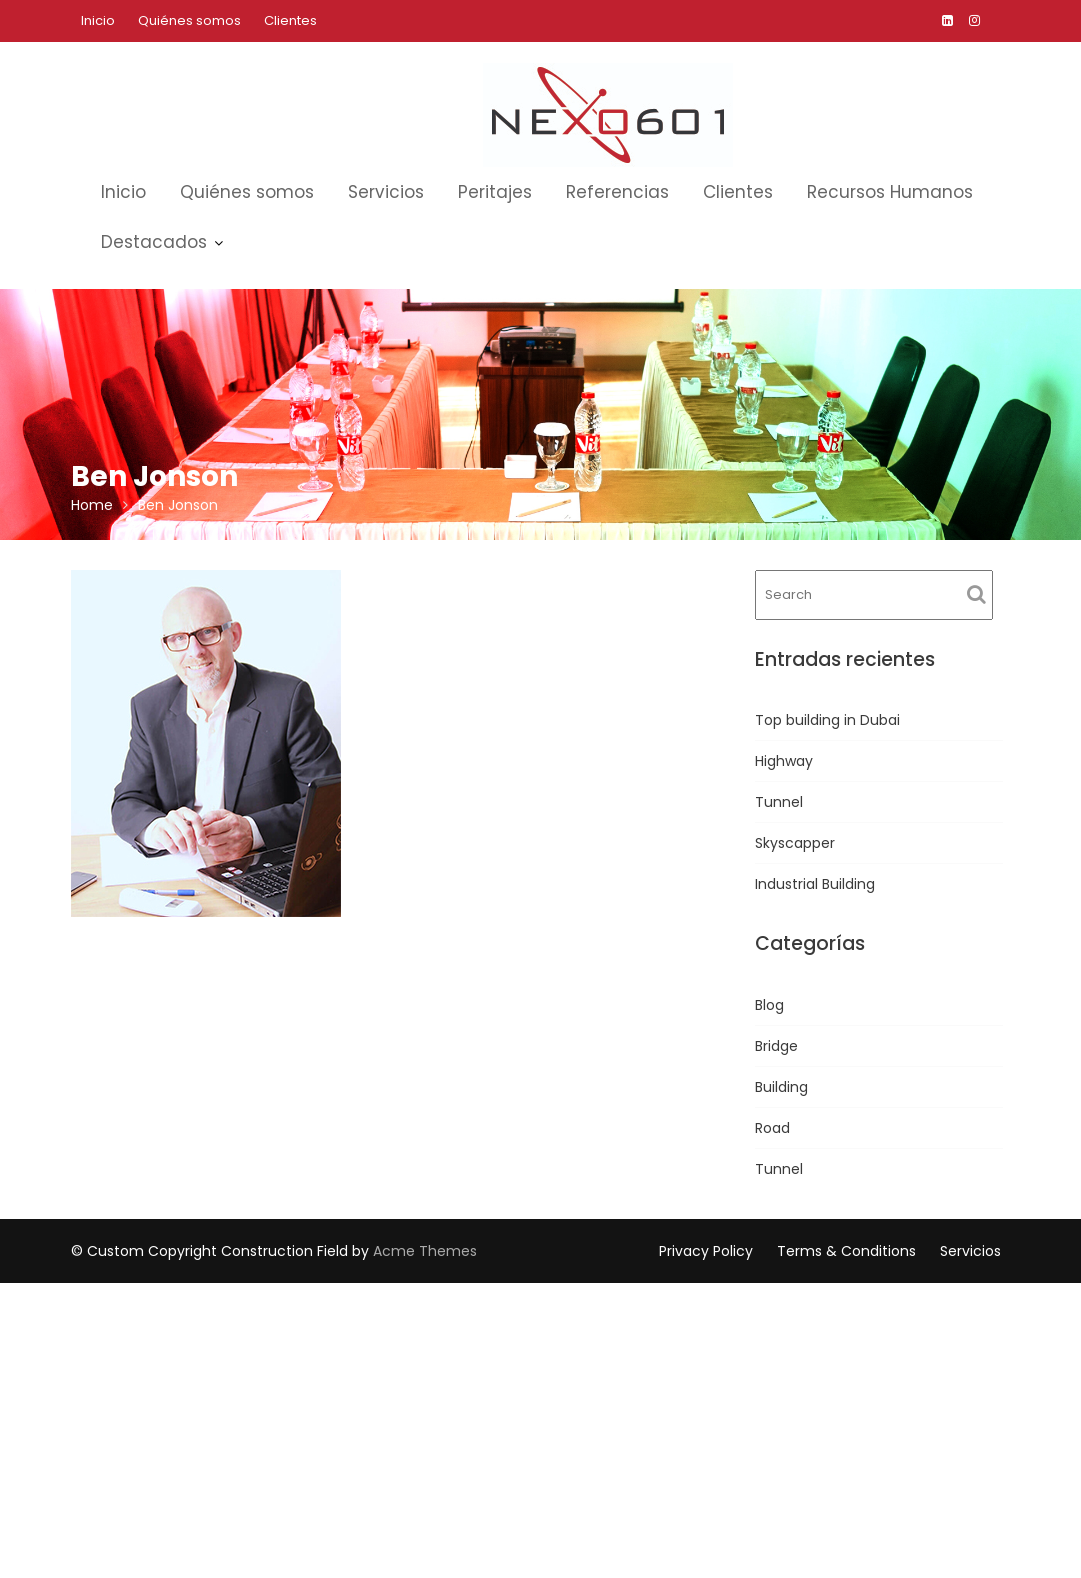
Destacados (154, 242)
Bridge (776, 1046)
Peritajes (495, 192)
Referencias (617, 192)
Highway (784, 761)
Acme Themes (425, 1251)
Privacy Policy (706, 1251)
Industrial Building (815, 884)
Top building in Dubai (827, 720)
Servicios (386, 192)
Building (781, 1087)
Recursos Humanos (890, 192)
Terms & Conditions (846, 1251)
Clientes (290, 20)
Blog (769, 1005)
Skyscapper (795, 843)
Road (772, 1128)
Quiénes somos (189, 20)
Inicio (98, 20)
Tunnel (779, 802)
